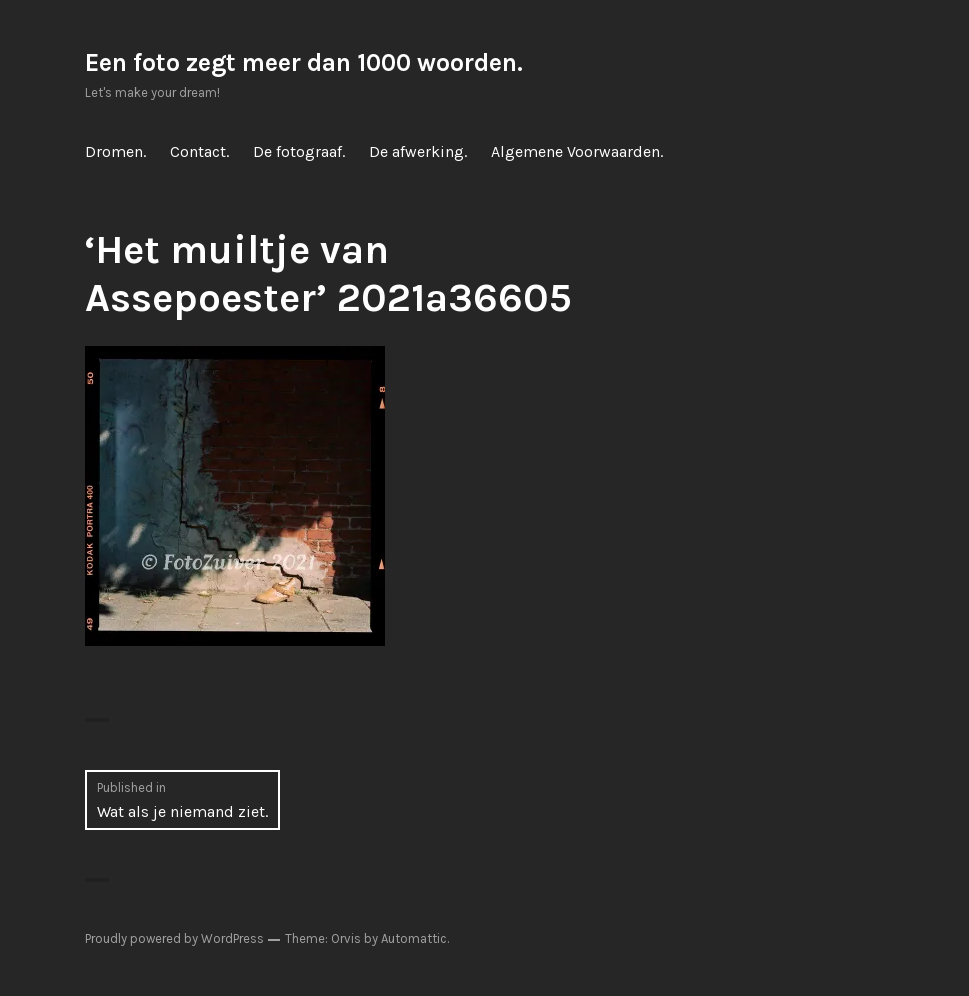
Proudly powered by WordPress (174, 938)
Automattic (414, 938)
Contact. (199, 151)
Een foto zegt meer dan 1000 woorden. (304, 62)
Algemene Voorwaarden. (577, 151)
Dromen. (115, 151)
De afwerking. (418, 151)
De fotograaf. (299, 151)
